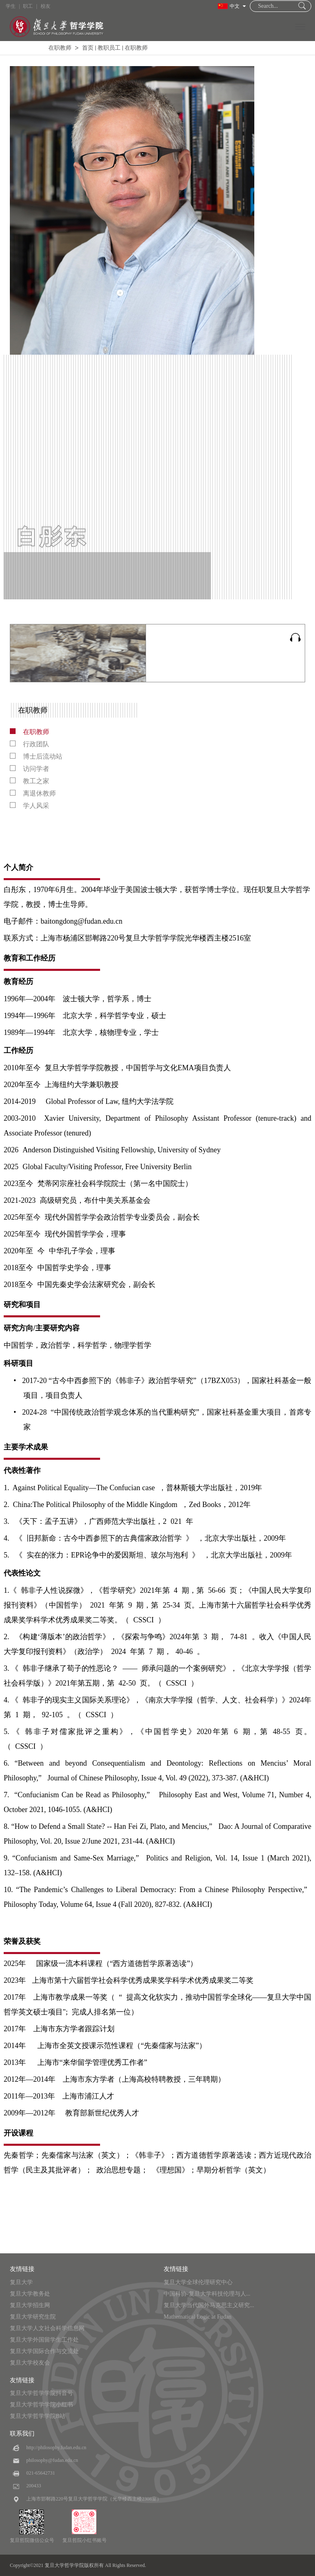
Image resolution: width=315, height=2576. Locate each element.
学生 (11, 6)
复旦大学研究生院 (33, 2317)
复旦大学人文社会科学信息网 (47, 2328)
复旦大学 (21, 2282)
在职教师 (59, 48)
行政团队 (29, 744)
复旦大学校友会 (30, 2363)
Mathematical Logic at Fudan (197, 2317)
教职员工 (109, 48)
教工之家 (29, 781)
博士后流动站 (36, 756)
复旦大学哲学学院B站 (37, 2416)
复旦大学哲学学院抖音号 (41, 2393)
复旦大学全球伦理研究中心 (198, 2282)
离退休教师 (33, 793)
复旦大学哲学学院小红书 (41, 2405)
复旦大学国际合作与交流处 (44, 2351)
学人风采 (29, 805)
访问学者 (29, 768)
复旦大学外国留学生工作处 (44, 2340)
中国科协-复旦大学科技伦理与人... (207, 2294)
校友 (45, 6)
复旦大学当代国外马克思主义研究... (209, 2305)
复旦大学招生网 (30, 2305)
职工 (28, 6)
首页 (88, 48)
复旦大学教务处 (30, 2294)
